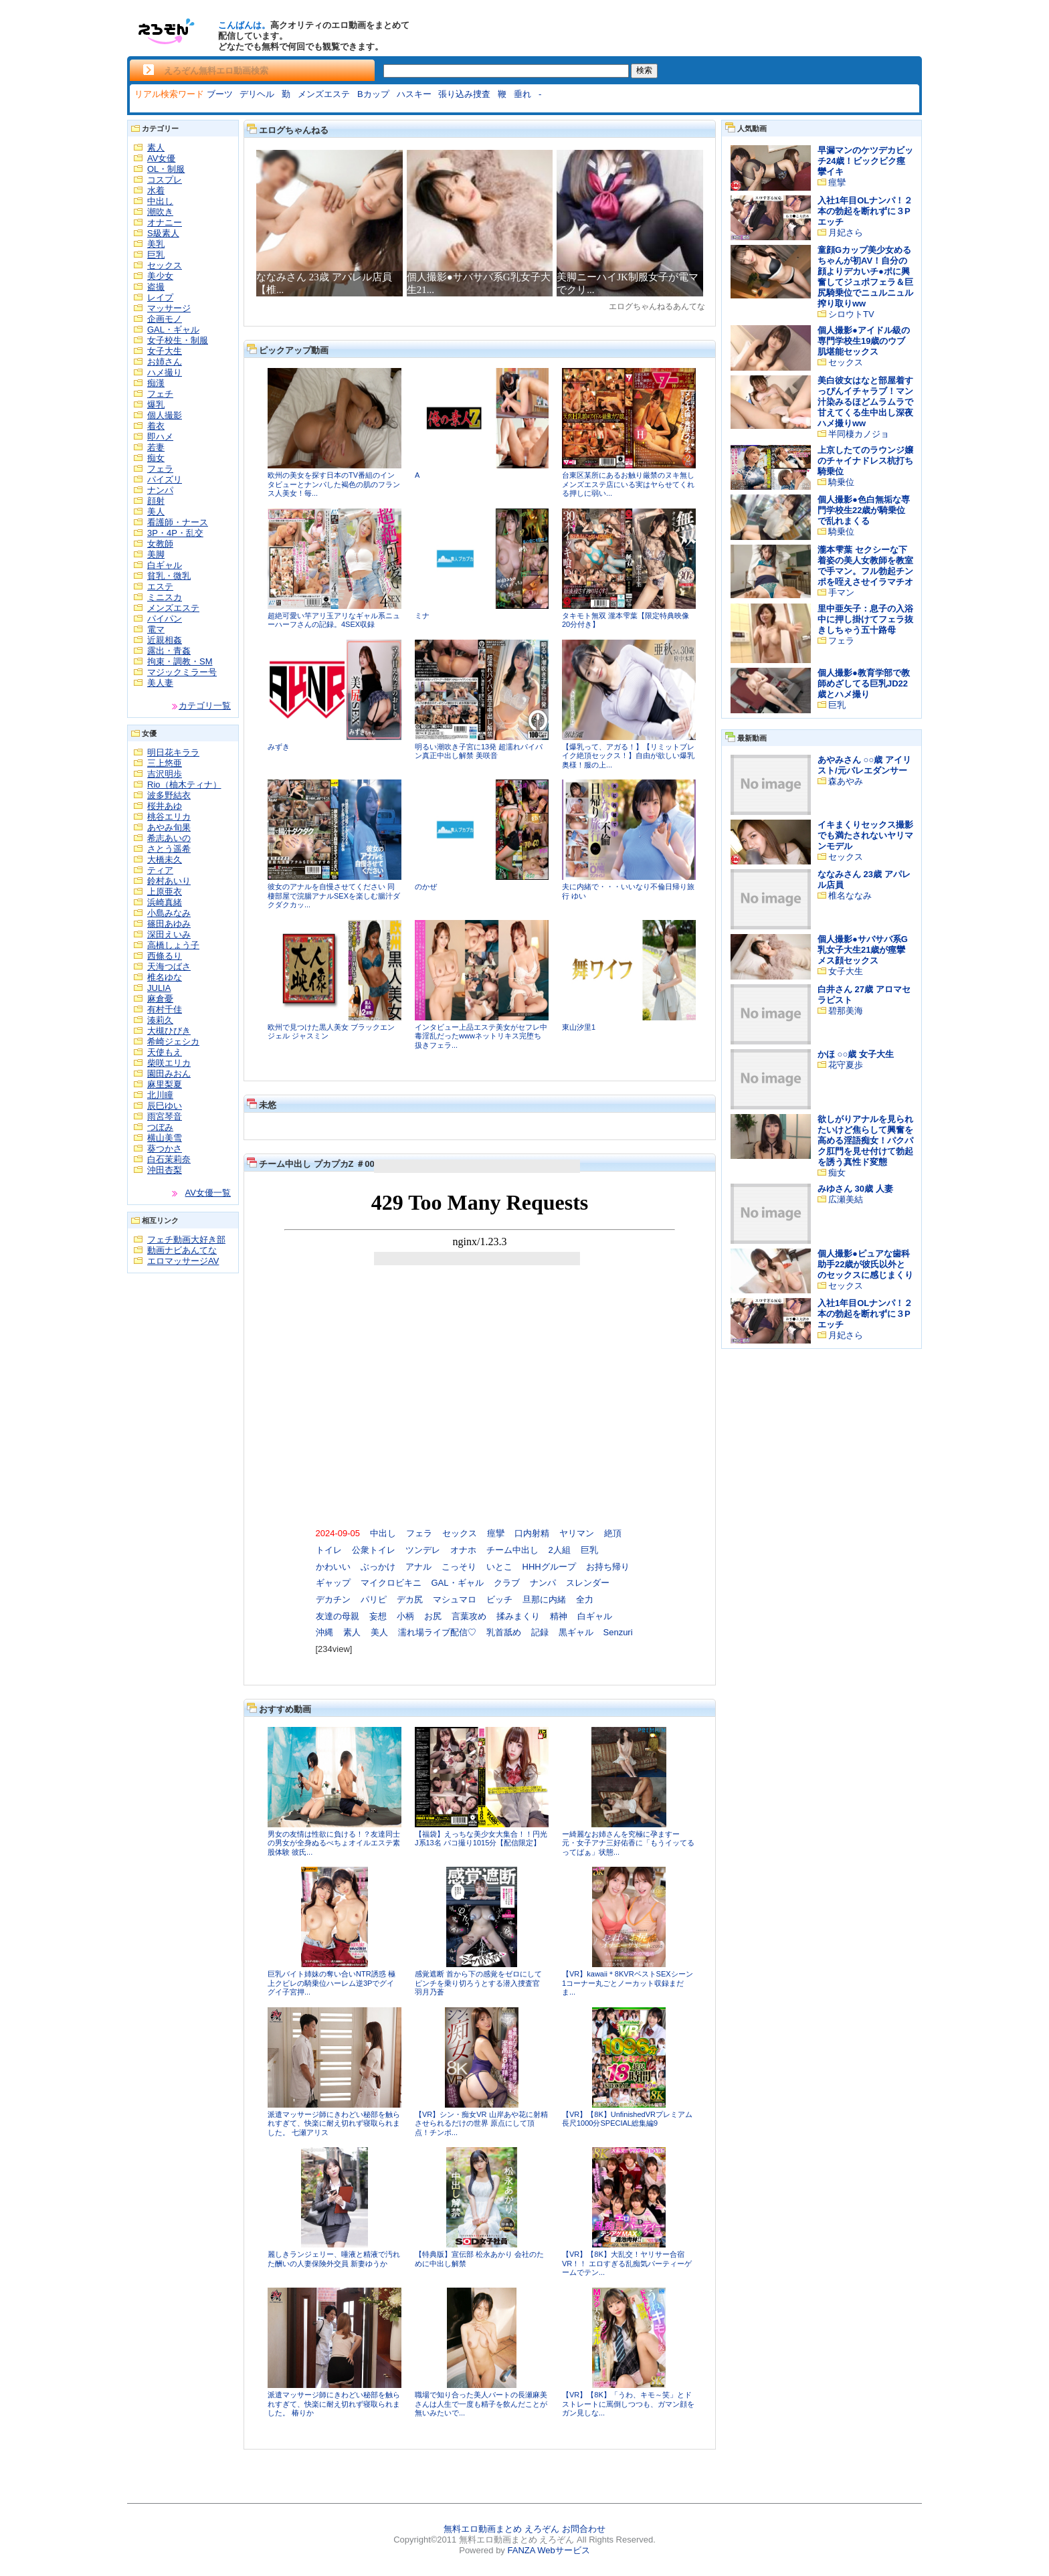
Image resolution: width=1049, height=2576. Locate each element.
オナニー (164, 222)
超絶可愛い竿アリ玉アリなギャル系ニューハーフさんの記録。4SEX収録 (334, 620)
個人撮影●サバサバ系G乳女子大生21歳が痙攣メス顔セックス (863, 949)
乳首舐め (503, 1632)
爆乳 (156, 404)
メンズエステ (324, 94)
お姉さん (164, 362)
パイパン (164, 619)
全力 (584, 1599)
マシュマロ (454, 1599)
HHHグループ (549, 1567)
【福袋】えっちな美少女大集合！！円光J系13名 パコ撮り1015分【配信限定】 (481, 1838)
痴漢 (156, 383)
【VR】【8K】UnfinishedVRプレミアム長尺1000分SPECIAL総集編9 (627, 2119)
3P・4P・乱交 (175, 533)
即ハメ (160, 437)
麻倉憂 (160, 999)
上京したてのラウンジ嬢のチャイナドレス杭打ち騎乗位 (865, 460)
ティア (160, 870)
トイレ (329, 1550)
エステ (160, 586)
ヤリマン (576, 1533)
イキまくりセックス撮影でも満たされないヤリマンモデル (865, 835)
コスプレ (164, 180)
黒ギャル (576, 1632)
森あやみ (845, 781)
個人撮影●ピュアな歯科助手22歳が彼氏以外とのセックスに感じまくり (865, 1264)
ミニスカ (164, 597)
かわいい (333, 1567)
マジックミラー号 (182, 672)
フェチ (160, 394)
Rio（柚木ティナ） (184, 784)
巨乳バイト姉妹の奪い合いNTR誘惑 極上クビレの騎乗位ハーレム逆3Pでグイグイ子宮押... (331, 1983)
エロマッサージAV (183, 1261)
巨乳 (156, 255)
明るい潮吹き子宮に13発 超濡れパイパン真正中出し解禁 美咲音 (479, 751)
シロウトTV (851, 314)
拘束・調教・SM (180, 661)
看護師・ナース (177, 522)
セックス (164, 265)
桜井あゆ (164, 806)
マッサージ (169, 308)
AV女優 (161, 158)
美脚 (156, 554)
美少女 (160, 276)
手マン (841, 592)
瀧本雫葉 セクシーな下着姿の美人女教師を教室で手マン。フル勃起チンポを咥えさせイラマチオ (865, 566)
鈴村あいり (169, 881)
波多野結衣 (169, 795)
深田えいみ (169, 934)
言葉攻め (469, 1616)
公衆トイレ (373, 1550)
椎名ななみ (850, 896)
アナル (418, 1567)
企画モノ (164, 319)
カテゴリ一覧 (205, 706)
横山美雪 (164, 1138)
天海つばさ (169, 966)
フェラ (160, 469)
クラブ (507, 1583)
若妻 (156, 447)
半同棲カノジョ (858, 434)
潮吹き (160, 212)
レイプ (160, 297)
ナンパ (160, 490)
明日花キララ (173, 752)
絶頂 (613, 1533)
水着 (156, 190)
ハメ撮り (164, 372)
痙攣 (495, 1533)
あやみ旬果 (169, 827)
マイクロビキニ (391, 1583)
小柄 (405, 1616)
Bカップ (373, 94)
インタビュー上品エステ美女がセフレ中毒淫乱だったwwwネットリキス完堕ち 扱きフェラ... (481, 1036)
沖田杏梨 (164, 1170)
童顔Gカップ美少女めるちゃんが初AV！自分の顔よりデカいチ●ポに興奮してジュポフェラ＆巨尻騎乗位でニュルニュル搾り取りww (865, 276)
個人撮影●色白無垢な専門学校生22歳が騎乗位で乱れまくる (864, 510)
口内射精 (531, 1533)
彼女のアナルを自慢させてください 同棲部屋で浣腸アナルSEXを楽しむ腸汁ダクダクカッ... (334, 896)
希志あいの (169, 838)
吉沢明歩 (164, 774)
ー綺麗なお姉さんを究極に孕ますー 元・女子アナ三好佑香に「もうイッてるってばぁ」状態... (628, 1843)
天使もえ (164, 1052)
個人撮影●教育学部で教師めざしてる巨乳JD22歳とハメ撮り (864, 683)
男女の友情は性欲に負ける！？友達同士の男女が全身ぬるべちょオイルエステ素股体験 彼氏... (334, 1843)
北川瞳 (160, 1095)
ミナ (422, 616)
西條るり (164, 956)
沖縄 (324, 1632)
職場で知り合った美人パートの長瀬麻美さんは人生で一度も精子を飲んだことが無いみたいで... (481, 2404)
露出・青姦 (169, 651)
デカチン (333, 1599)
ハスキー (414, 94)
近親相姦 (164, 640)
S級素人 (163, 233)
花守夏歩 (845, 1065)
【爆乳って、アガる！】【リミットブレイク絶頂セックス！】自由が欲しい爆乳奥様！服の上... (628, 756)
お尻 (433, 1616)
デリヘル (257, 94)
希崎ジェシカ (173, 1041)
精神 (558, 1616)
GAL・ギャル (173, 330)
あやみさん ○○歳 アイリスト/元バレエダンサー (864, 765)
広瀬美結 (845, 1199)
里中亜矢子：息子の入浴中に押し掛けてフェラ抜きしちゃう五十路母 (865, 619)
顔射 (156, 501)
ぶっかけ (378, 1567)
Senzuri (618, 1632)
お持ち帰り (608, 1567)
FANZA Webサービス (548, 2550)
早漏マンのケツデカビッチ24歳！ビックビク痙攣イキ (865, 161)
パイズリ (164, 479)
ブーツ (220, 94)
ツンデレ (422, 1550)
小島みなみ (169, 913)
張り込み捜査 (464, 94)
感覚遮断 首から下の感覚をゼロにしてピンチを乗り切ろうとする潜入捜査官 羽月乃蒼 (478, 1983)
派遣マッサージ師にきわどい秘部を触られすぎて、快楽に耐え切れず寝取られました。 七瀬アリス (334, 2123)
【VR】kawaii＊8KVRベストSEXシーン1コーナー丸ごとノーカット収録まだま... (627, 1983)
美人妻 (160, 683)
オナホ (463, 1550)
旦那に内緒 (544, 1599)
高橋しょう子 (173, 945)
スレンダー (587, 1583)
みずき (279, 747)
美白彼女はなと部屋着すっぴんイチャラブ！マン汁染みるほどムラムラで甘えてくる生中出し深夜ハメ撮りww (865, 401)
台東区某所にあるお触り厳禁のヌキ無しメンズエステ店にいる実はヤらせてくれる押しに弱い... (628, 484)
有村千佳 (164, 1009)
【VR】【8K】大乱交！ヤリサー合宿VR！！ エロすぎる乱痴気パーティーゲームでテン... (627, 2263)
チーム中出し (512, 1550)
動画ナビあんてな (182, 1250)
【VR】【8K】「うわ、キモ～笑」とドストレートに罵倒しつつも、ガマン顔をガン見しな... (628, 2404)
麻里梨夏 (164, 1084)
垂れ (522, 94)
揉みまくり (518, 1616)
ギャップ (333, 1583)
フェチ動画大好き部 (186, 1239)
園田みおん (169, 1074)
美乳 (156, 244)
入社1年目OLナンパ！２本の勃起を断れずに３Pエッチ (865, 211)
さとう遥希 (169, 849)
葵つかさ (164, 1148)
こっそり (459, 1567)
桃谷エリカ (169, 817)
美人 (156, 512)
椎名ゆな (164, 977)
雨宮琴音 (164, 1116)
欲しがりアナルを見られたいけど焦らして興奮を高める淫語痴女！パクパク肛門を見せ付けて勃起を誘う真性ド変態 (865, 1140)
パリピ (374, 1599)
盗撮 (156, 287)
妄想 (378, 1616)
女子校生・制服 (177, 340)
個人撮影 (164, 415)
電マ (156, 629)
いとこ (499, 1567)
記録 (540, 1632)
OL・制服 (166, 169)
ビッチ (499, 1599)
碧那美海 (845, 1011)
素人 (156, 148)
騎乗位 (841, 482)
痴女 (156, 458)
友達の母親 (337, 1616)
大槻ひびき (169, 1031)
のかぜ (426, 887)
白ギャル (164, 565)
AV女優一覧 (208, 1193)
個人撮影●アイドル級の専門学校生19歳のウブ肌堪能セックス (864, 341)
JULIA (159, 988)
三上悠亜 (164, 763)
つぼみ (160, 1127)
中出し (160, 201)
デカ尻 (410, 1599)
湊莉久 (160, 1020)
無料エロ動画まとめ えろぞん (501, 2529)
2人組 (560, 1550)
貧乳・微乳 (169, 576)
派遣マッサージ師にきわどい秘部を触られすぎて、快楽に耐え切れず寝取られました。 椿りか (334, 2404)
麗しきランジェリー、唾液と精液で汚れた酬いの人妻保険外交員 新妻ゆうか (334, 2259)
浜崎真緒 (164, 902)
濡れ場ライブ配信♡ (437, 1632)
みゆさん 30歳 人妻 (855, 1189)
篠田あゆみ (169, 924)
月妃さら (845, 232)
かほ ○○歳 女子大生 (856, 1054)
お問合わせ (583, 2529)
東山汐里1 (578, 1027)
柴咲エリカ (169, 1063)
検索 (644, 70)
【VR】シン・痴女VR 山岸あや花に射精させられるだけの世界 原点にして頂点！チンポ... (481, 2123)
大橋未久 (164, 859)
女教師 (160, 544)
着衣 (156, 426)
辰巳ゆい (164, 1106)
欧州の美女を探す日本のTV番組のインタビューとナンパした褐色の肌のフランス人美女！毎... (334, 484)
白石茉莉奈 (169, 1159)
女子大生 (164, 351)
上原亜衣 (164, 892)
